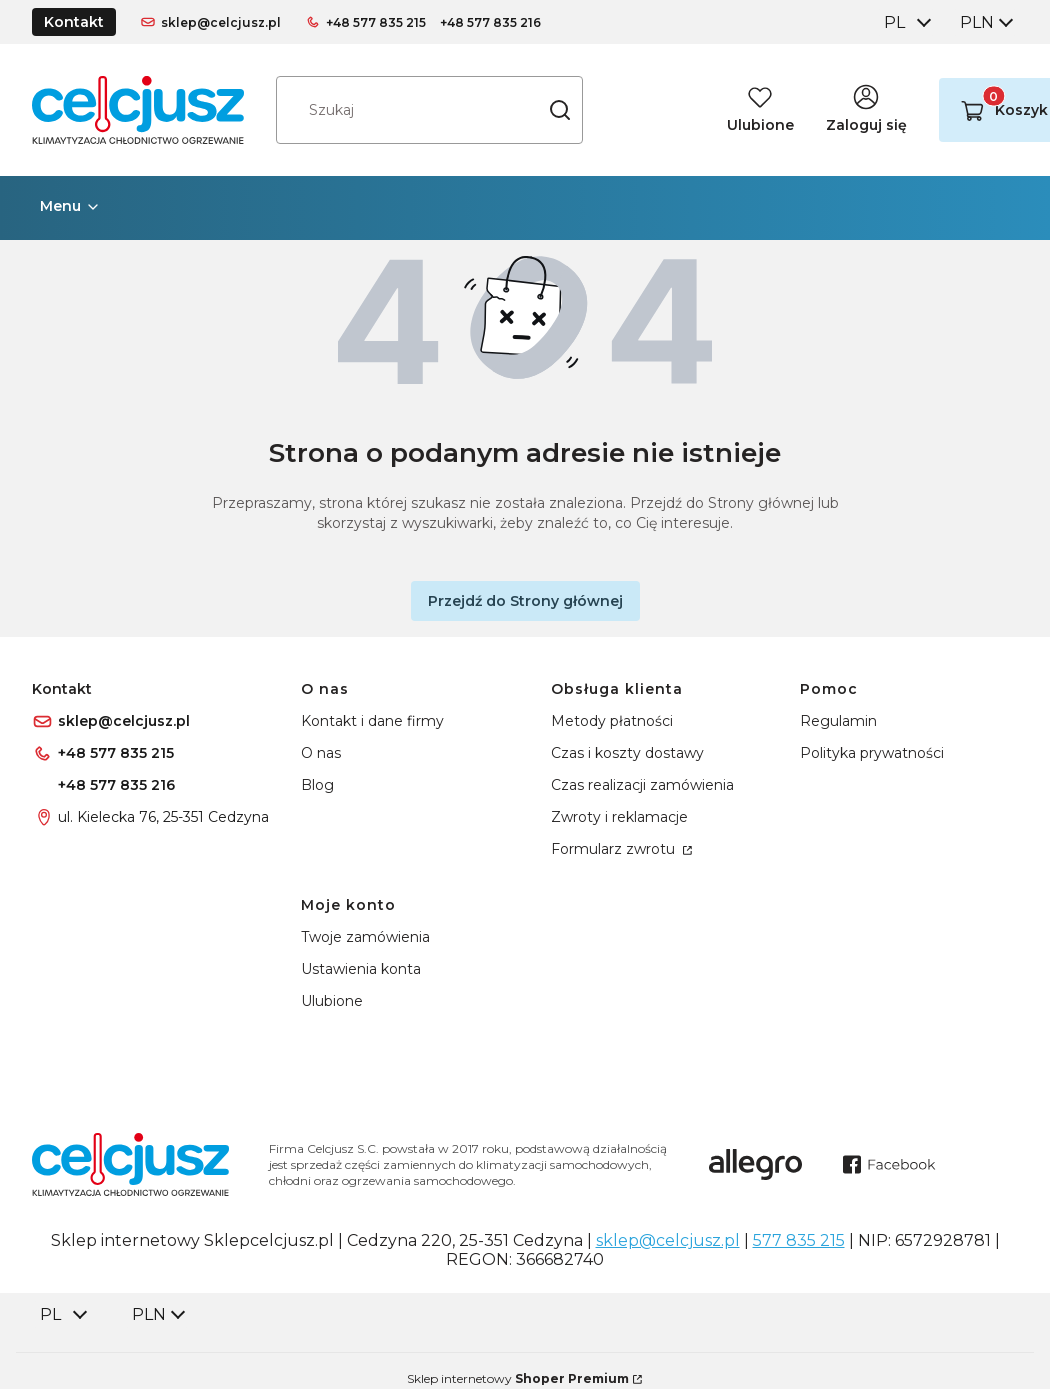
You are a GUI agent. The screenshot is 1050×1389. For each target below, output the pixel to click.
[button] (560, 110)
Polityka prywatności (872, 753)
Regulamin (838, 721)
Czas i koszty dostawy (627, 753)
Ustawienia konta (361, 969)
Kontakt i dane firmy (372, 721)
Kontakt (74, 22)
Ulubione (332, 1001)
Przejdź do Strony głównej (525, 601)
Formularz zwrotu (615, 849)
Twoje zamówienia (365, 937)
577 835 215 (799, 1240)
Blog (317, 785)
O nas (321, 753)
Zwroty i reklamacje (619, 817)
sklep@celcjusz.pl (221, 22)
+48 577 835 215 (376, 22)
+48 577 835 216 (490, 22)
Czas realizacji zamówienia (642, 785)
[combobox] (906, 22)
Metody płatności (612, 721)
